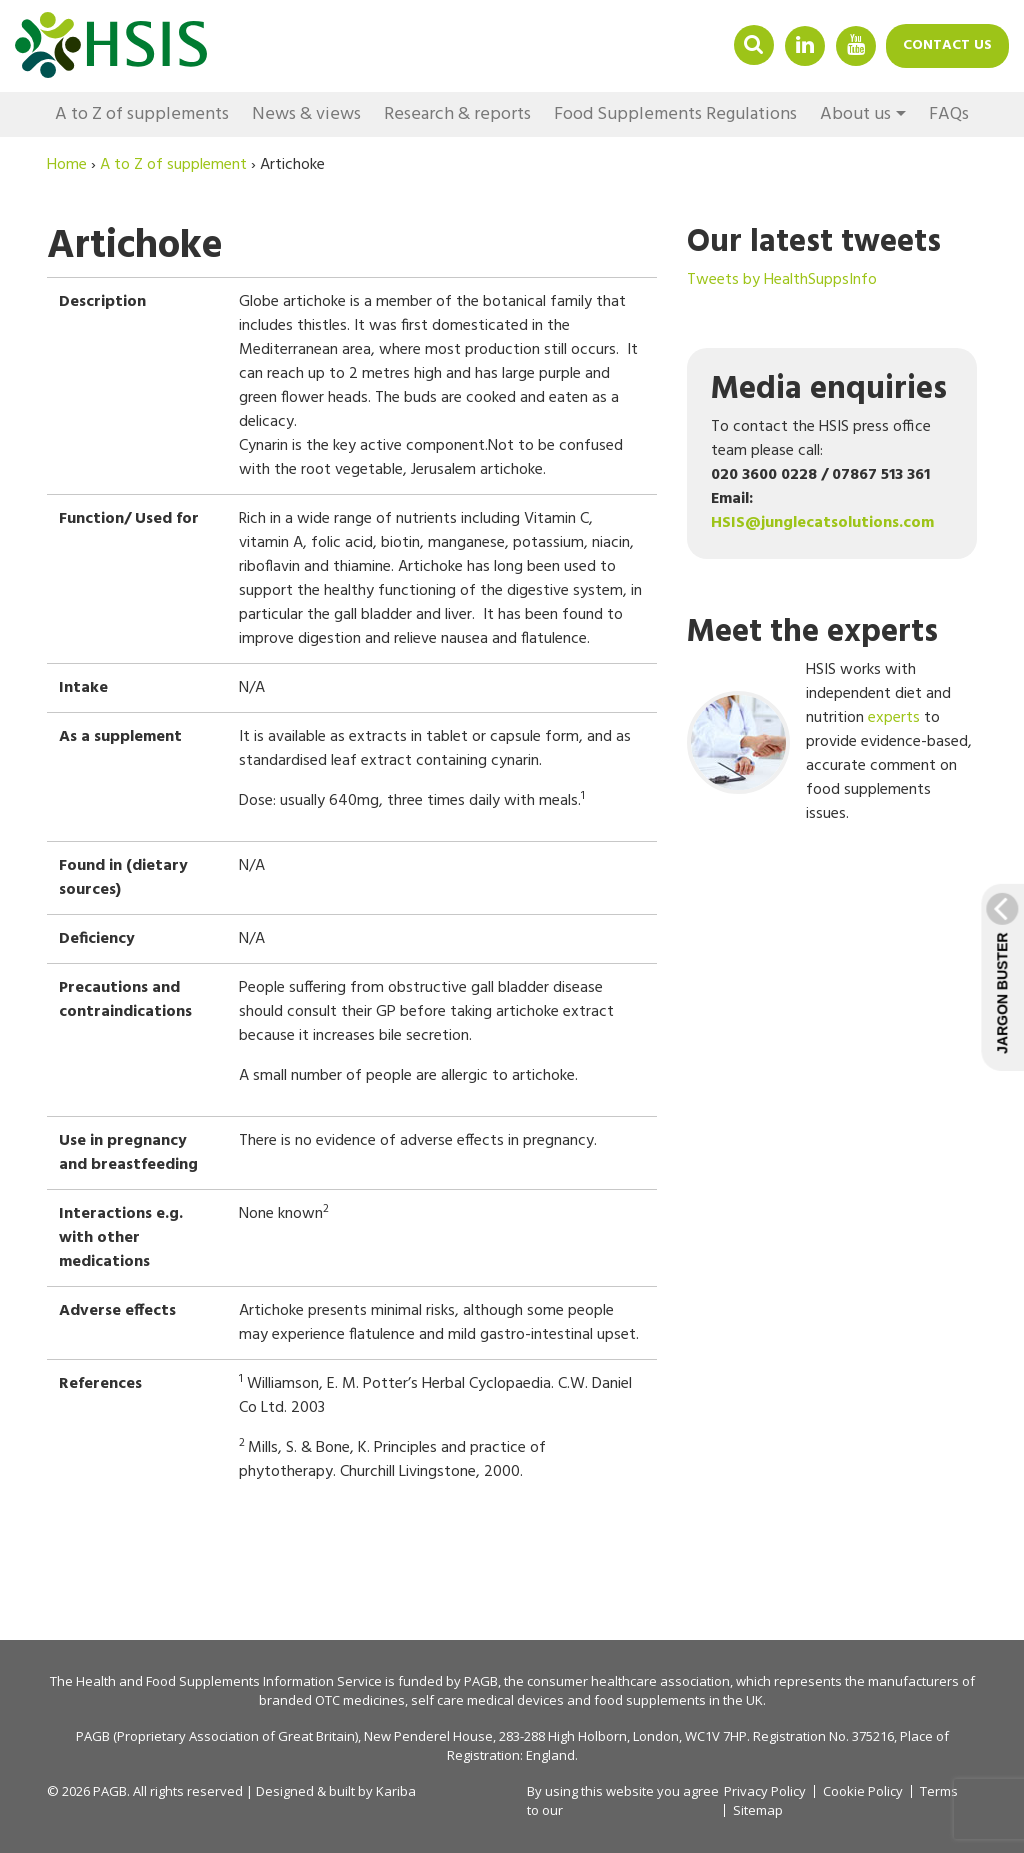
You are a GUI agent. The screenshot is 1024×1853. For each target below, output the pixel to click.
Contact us (947, 45)
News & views (306, 114)
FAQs (949, 114)
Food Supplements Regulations (675, 114)
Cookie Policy (863, 1791)
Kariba (396, 1791)
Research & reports (457, 114)
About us (855, 114)
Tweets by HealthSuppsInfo (782, 280)
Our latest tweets (814, 242)
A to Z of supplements (142, 114)
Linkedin (805, 44)
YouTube (856, 44)
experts (894, 718)
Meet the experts (812, 632)
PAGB (481, 1681)
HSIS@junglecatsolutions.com (822, 523)
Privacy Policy (765, 1791)
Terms (939, 1791)
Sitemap (758, 1810)
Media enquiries (829, 389)
